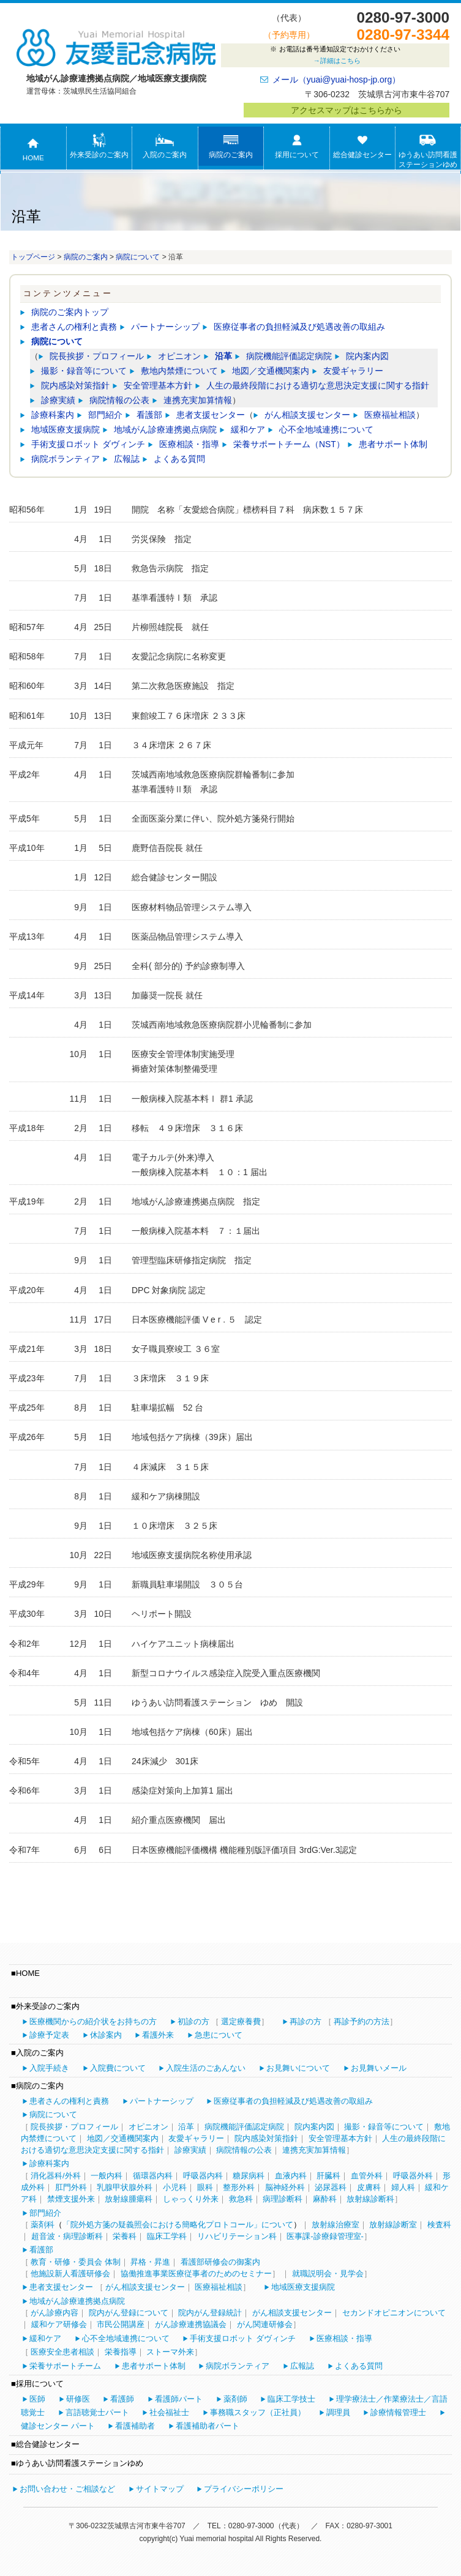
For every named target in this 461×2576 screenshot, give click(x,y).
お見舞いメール (379, 2068)
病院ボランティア (65, 459)
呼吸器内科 (203, 2175)
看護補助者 (135, 2425)
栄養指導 (121, 2351)
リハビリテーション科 (237, 2236)
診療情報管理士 (398, 2412)
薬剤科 (42, 2224)
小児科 (175, 2187)
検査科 (439, 2224)
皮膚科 (369, 2187)
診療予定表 (49, 2035)
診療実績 (58, 400)
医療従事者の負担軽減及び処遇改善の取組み (299, 327)
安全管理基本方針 (158, 385)
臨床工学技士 (291, 2398)
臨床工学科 (167, 2236)
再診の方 (305, 2021)
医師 (37, 2398)
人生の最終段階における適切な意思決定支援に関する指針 (317, 385)
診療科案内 (52, 415)
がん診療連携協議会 (191, 2324)
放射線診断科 (370, 2198)
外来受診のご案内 (99, 145)
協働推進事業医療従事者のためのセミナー (196, 2273)
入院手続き (49, 2068)
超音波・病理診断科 (67, 2236)
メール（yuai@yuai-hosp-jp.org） (336, 79)
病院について (138, 257)
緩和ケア (248, 429)
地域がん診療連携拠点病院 (165, 429)
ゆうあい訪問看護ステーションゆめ (428, 150)
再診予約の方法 (361, 2021)
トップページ (33, 257)
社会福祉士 (169, 2412)
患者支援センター (210, 415)
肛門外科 (71, 2187)
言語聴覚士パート (97, 2412)
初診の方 (193, 2021)
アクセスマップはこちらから (346, 110)
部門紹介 (105, 415)
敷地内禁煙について (179, 371)
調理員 (338, 2412)
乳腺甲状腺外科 (124, 2187)
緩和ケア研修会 (59, 2324)
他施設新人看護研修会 (70, 2273)
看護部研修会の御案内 (220, 2261)
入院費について (118, 2068)
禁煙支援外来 (71, 2198)
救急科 (241, 2198)
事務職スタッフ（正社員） (257, 2412)
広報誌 (127, 459)
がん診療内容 (54, 2312)
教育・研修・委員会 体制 (76, 2261)
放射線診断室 (393, 2224)
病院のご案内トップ (69, 312)
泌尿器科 (331, 2187)
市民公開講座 (120, 2324)
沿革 (223, 356)
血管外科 (367, 2175)
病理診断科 (282, 2198)
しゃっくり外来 (191, 2198)
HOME (33, 148)
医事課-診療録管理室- (325, 2236)
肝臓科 (328, 2175)
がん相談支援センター (307, 415)
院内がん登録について (128, 2312)
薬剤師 (235, 2398)
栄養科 (125, 2236)
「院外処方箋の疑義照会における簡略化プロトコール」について (177, 2224)
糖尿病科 (248, 2175)
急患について (218, 2035)
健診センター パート (58, 2425)
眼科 (205, 2187)
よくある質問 (179, 459)
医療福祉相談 (390, 415)
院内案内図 (367, 356)
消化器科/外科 (56, 2175)
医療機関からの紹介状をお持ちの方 (93, 2021)
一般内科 (106, 2175)
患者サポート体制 (393, 444)
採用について (297, 145)
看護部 (149, 415)
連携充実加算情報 (197, 400)
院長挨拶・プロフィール (97, 356)
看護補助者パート (207, 2425)
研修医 (78, 2398)
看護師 (122, 2398)
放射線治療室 (335, 2224)
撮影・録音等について (84, 371)
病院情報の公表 (119, 400)
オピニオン (179, 356)
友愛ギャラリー (353, 371)
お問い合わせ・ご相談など (67, 2488)
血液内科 (291, 2175)
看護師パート (179, 2398)
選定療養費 (241, 2021)
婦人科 (403, 2187)
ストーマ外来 (170, 2351)
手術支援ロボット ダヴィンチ (88, 444)
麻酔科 (325, 2198)
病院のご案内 (231, 145)
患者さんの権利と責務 (74, 327)
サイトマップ (160, 2488)
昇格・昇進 (150, 2261)
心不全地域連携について (326, 429)
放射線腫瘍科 (128, 2198)
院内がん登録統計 (210, 2312)
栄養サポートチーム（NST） (289, 444)
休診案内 (106, 2035)
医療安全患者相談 (62, 2351)
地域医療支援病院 (65, 429)
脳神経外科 (285, 2187)
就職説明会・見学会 (328, 2273)
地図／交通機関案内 (270, 371)
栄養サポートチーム (65, 2365)
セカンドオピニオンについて (394, 2312)
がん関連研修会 (265, 2324)
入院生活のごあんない (205, 2068)
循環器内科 (153, 2175)
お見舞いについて (298, 2068)
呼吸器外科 (413, 2175)
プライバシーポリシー (243, 2488)
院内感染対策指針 (75, 385)
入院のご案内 (165, 145)
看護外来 (158, 2035)
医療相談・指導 (189, 444)
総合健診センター (362, 145)
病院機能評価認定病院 (289, 356)
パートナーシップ (165, 327)
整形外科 (239, 2187)
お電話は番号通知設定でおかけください (335, 56)
